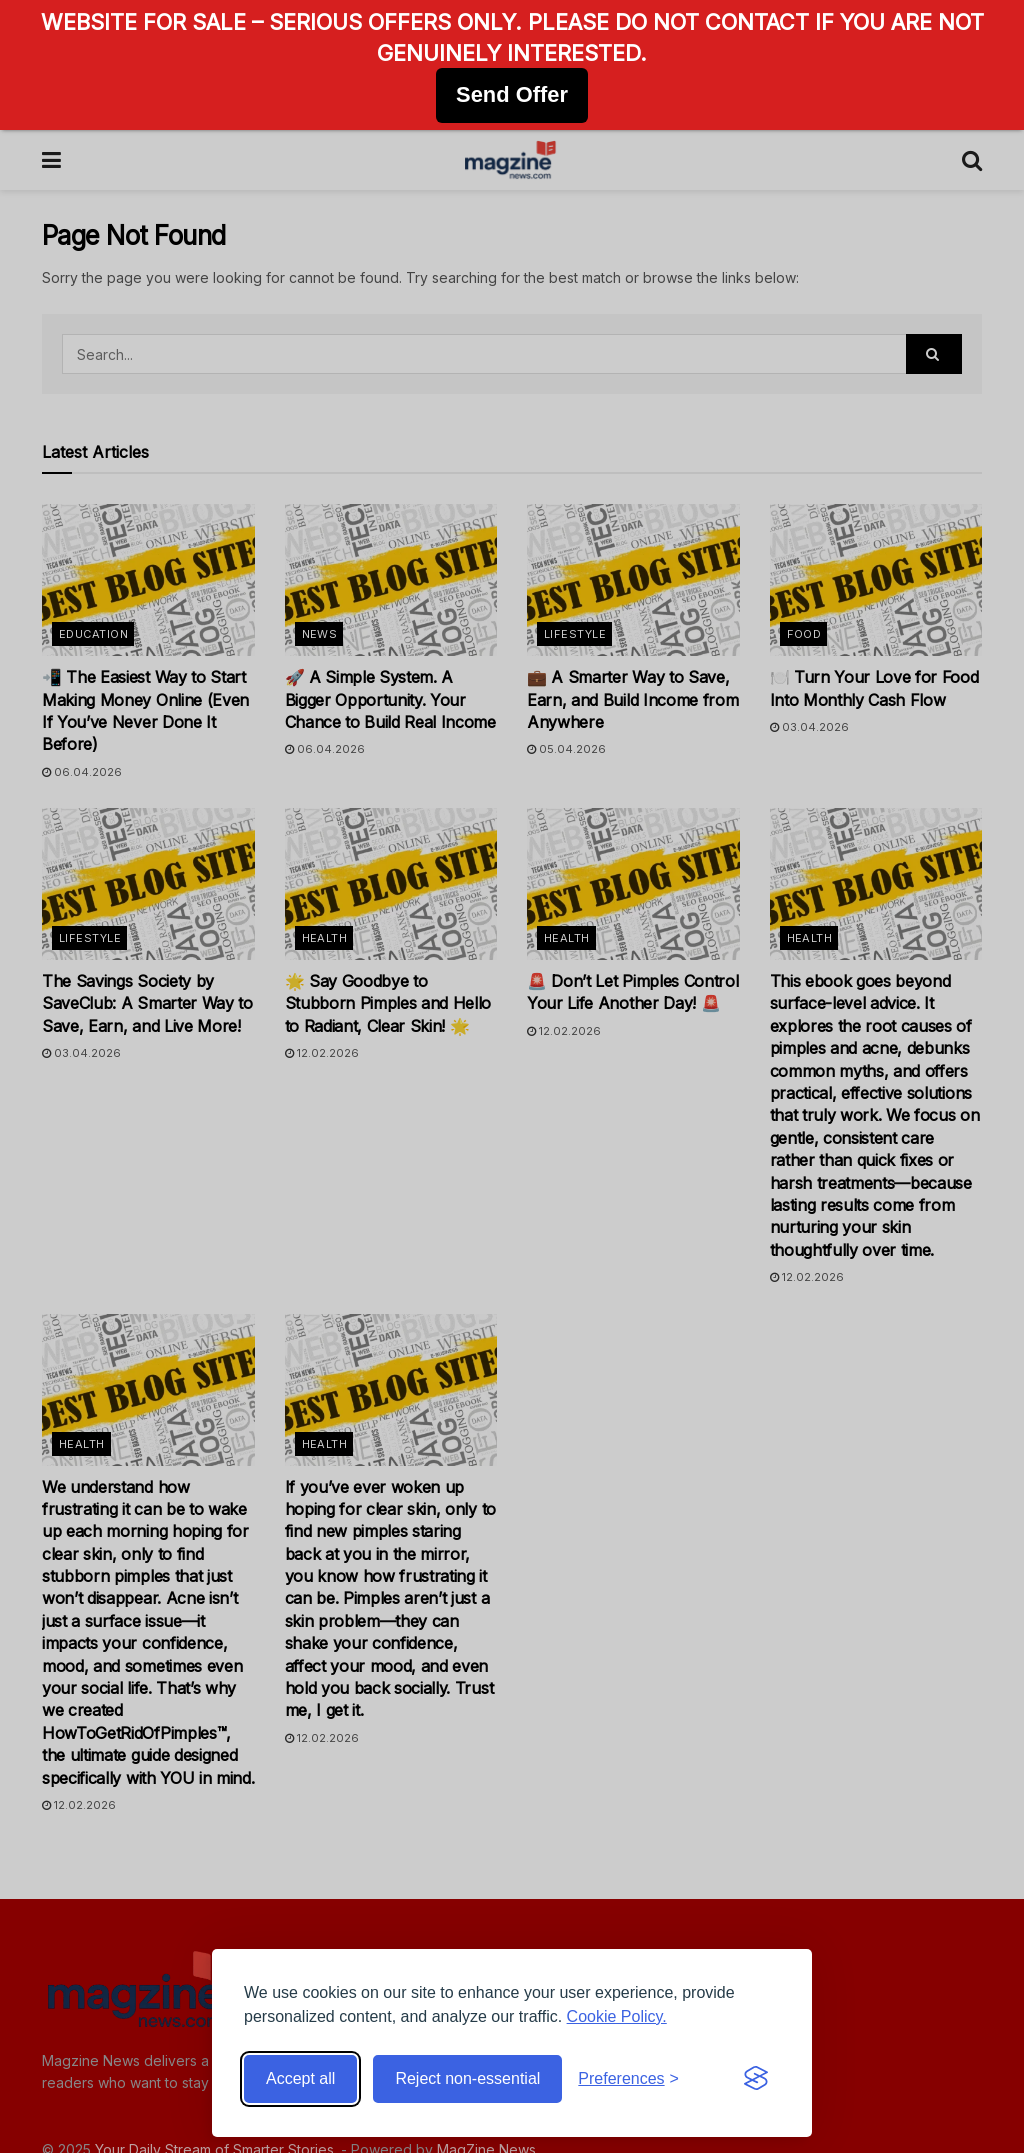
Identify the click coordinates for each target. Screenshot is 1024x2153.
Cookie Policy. (617, 2016)
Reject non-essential (467, 2078)
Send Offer (512, 94)
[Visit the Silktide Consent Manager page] (756, 2079)
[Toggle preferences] (628, 2079)
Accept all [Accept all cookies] (300, 2078)
